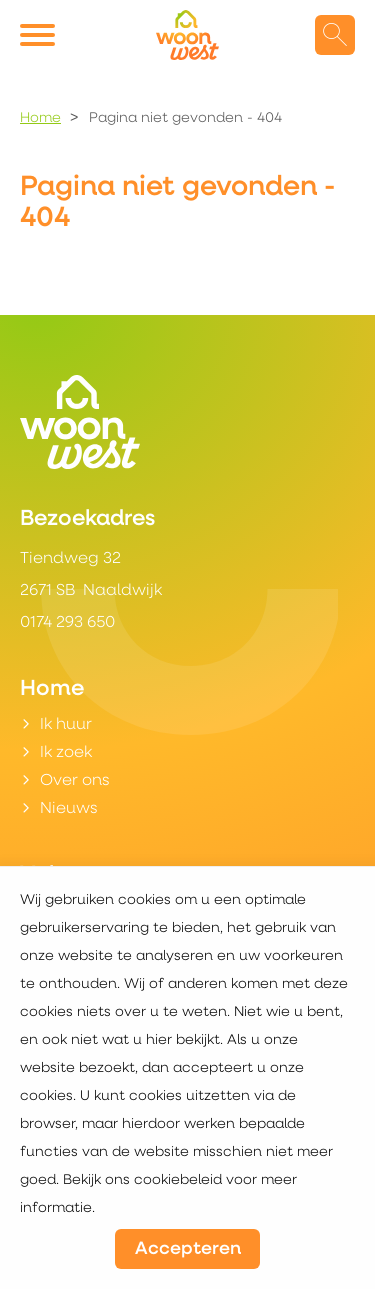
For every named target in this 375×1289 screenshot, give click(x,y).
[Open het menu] (40, 35)
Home (40, 118)
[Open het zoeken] (335, 35)
